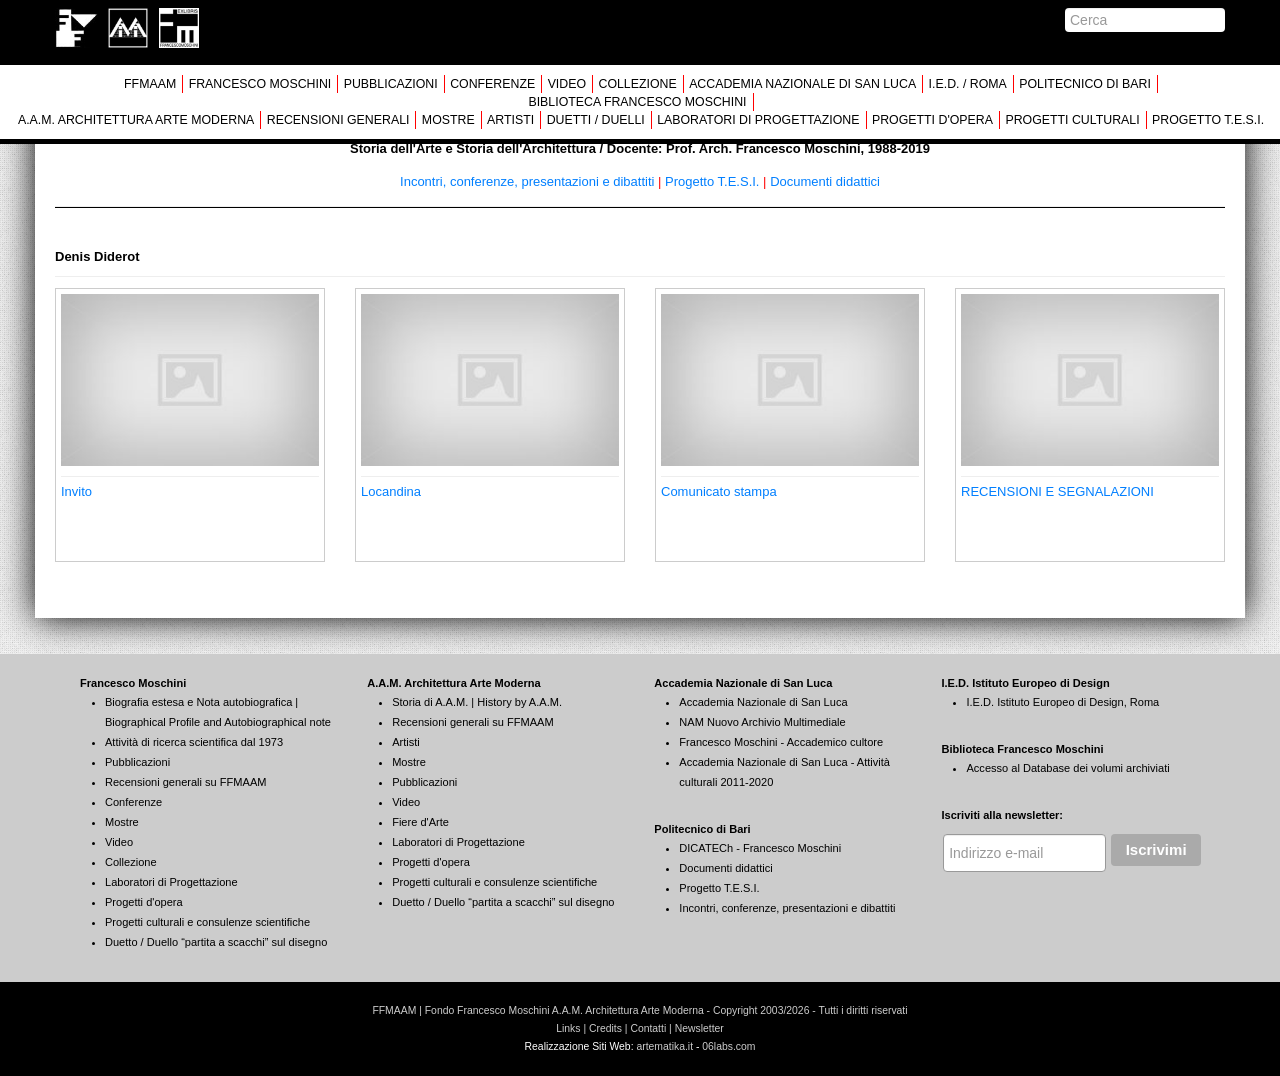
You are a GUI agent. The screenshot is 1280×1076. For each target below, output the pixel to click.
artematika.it (664, 1046)
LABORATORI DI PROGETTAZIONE (758, 120)
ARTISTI (510, 120)
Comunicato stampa (719, 491)
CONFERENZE (492, 84)
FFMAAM (150, 84)
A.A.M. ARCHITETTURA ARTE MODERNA (136, 120)
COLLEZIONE (637, 84)
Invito (76, 491)
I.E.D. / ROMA (968, 84)
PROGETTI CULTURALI (1072, 120)
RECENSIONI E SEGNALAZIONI (1057, 491)
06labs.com (728, 1046)
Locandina (391, 491)
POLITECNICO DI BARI (1085, 84)
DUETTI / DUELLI (596, 120)
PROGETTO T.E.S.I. (1208, 120)
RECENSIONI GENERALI (338, 120)
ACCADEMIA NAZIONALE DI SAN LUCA (802, 84)
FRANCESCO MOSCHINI (260, 84)
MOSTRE (448, 120)
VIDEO (567, 84)
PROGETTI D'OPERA (932, 120)
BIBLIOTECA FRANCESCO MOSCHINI (637, 102)
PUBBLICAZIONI (391, 84)
